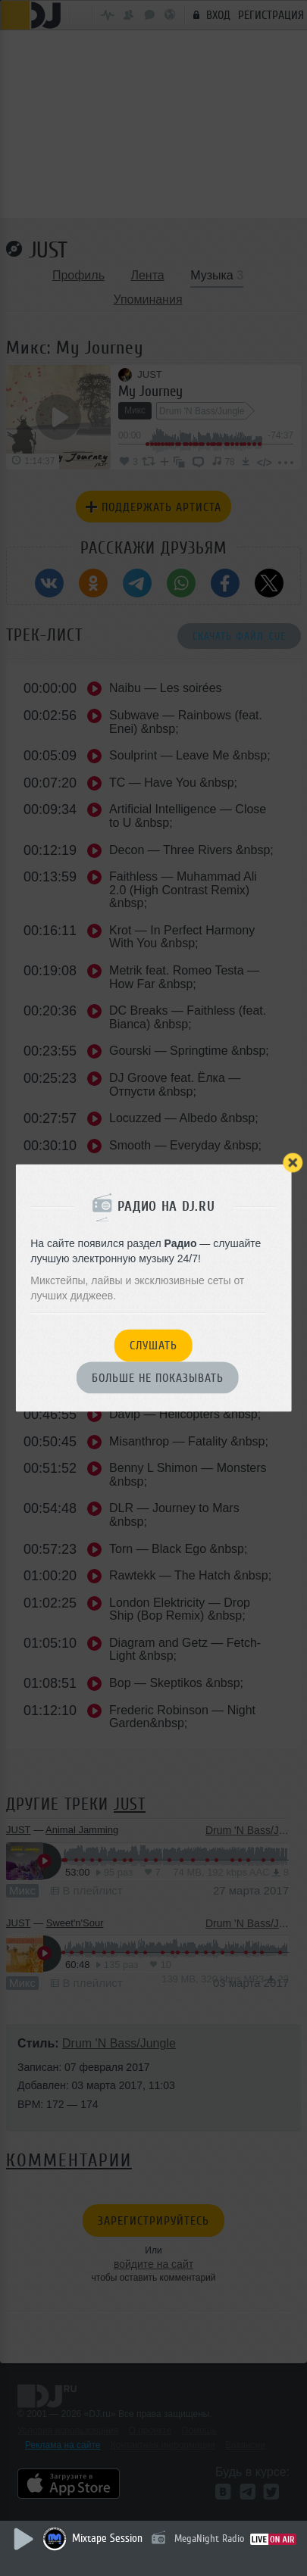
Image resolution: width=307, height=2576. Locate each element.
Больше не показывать (158, 1378)
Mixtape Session (107, 2538)
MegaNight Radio (209, 2538)
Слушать (153, 1346)
